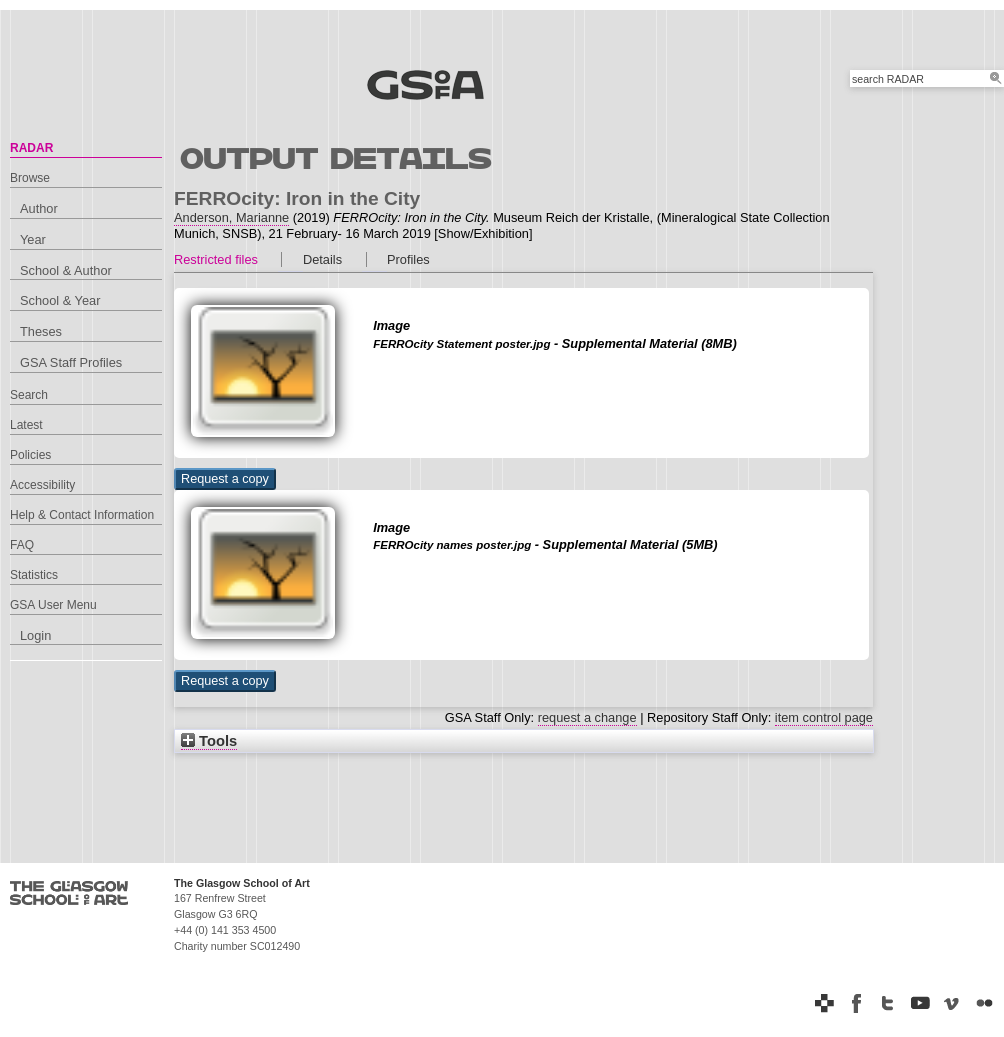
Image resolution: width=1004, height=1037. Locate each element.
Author (39, 208)
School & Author (66, 270)
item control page (824, 717)
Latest (26, 425)
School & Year (60, 300)
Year (33, 239)
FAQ (22, 545)
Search (29, 395)
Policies (30, 455)
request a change (587, 717)
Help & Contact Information (82, 515)
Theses (41, 331)
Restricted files (216, 259)
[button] (225, 479)
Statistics (34, 575)
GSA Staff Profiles (71, 362)
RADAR (31, 148)
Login (35, 635)
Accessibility (42, 485)
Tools (209, 741)
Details (322, 259)
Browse (30, 178)
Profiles (408, 259)
